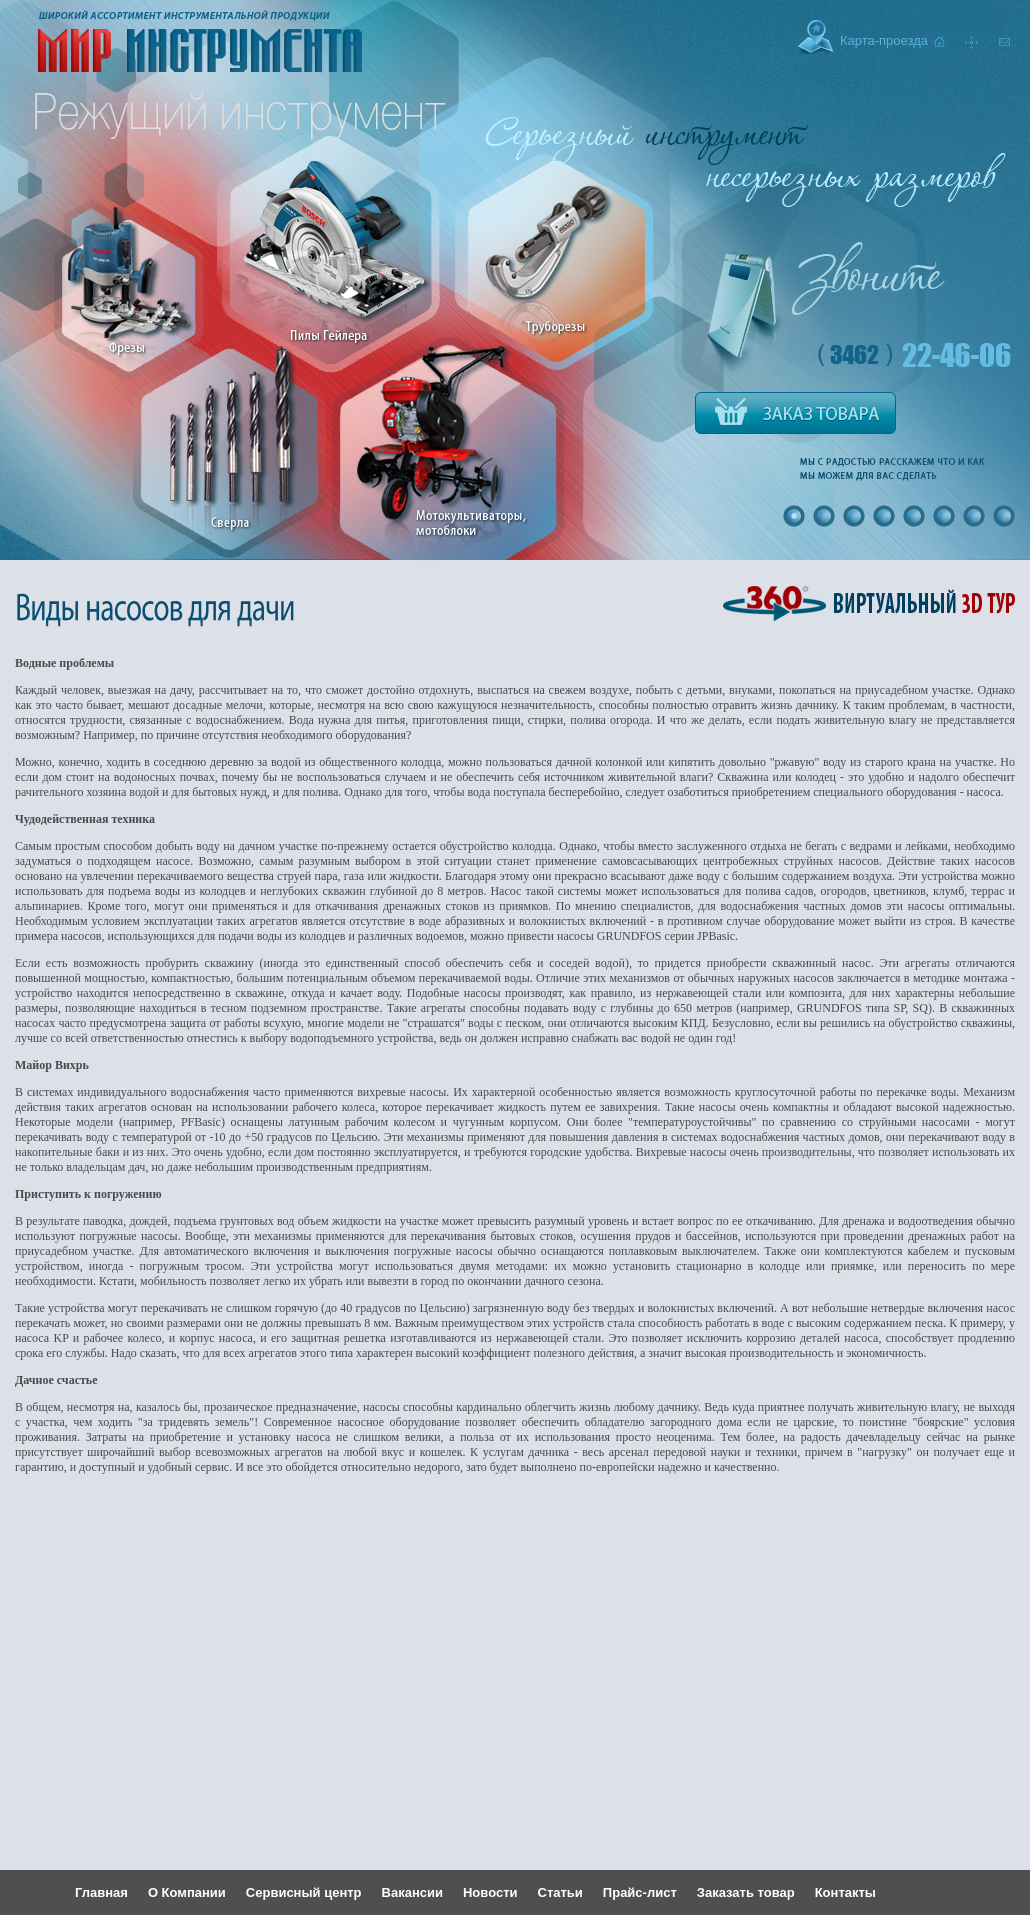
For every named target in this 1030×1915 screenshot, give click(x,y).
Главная (101, 1892)
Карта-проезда (884, 40)
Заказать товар (746, 1892)
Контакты (845, 1892)
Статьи (560, 1892)
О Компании (187, 1892)
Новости (490, 1892)
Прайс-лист (640, 1892)
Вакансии (412, 1892)
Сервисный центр (304, 1892)
